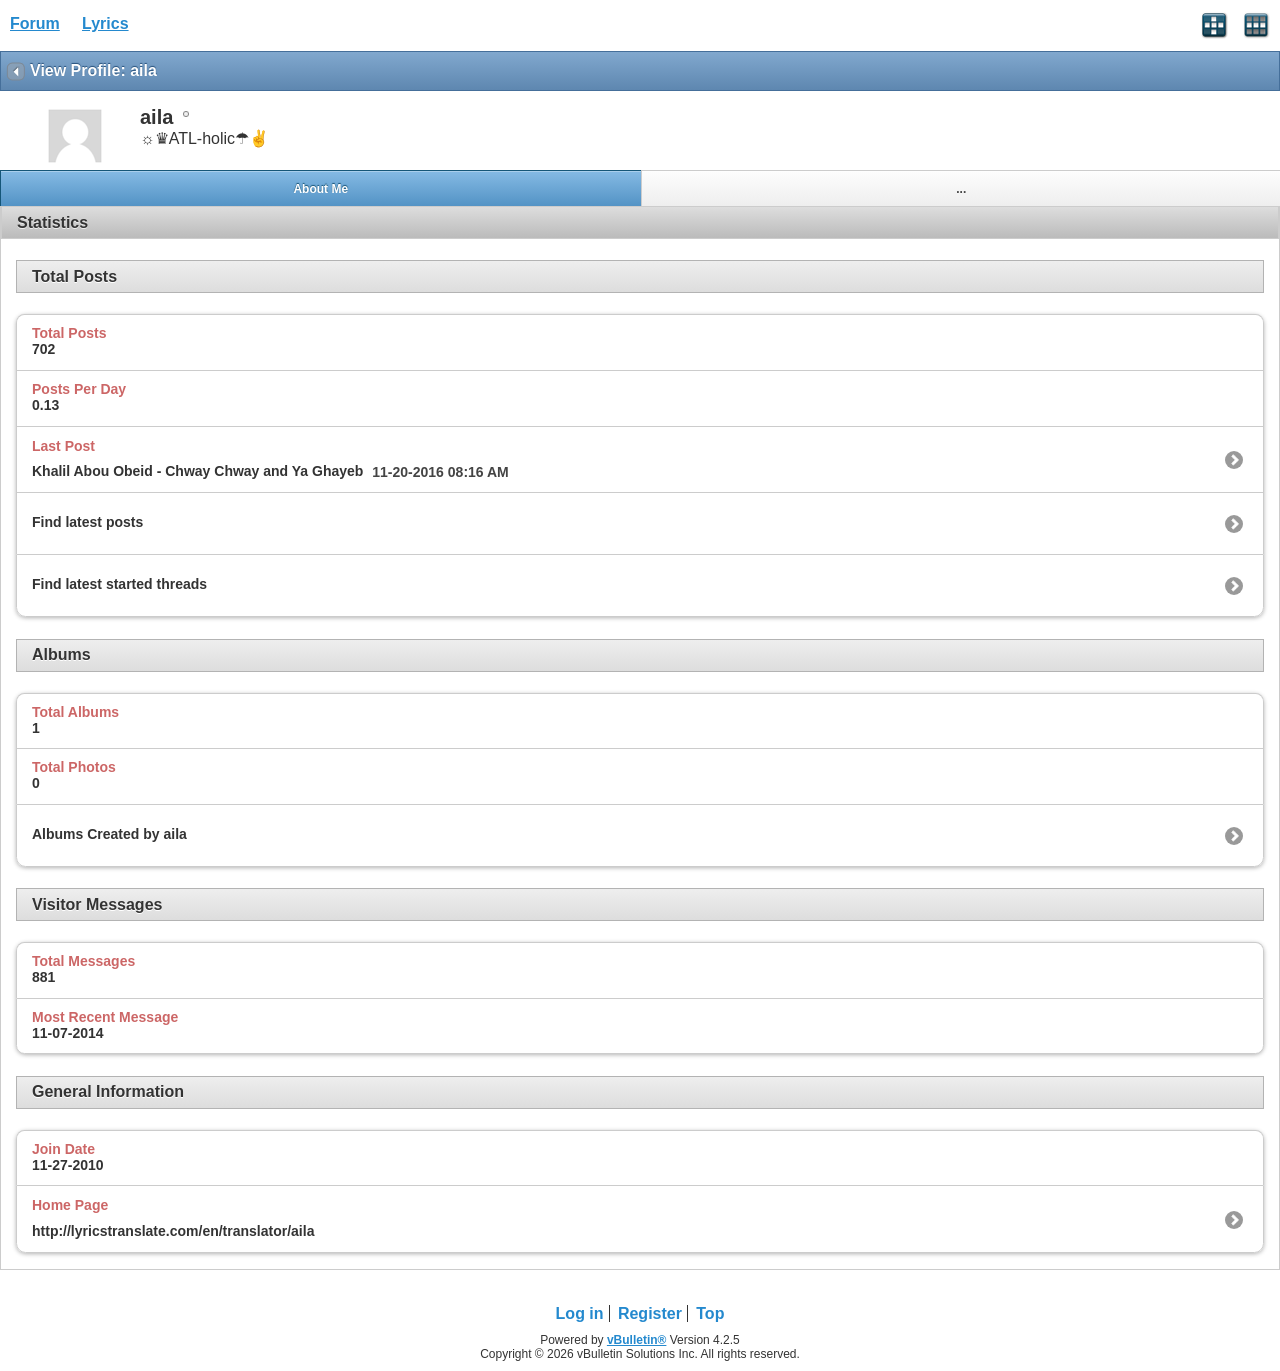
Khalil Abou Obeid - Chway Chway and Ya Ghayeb (197, 471)
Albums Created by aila (109, 834)
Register (650, 1313)
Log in (580, 1313)
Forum (35, 23)
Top (710, 1313)
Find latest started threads (119, 584)
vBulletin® (637, 1340)
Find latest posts (87, 522)
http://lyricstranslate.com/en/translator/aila (173, 1231)
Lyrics (105, 23)
